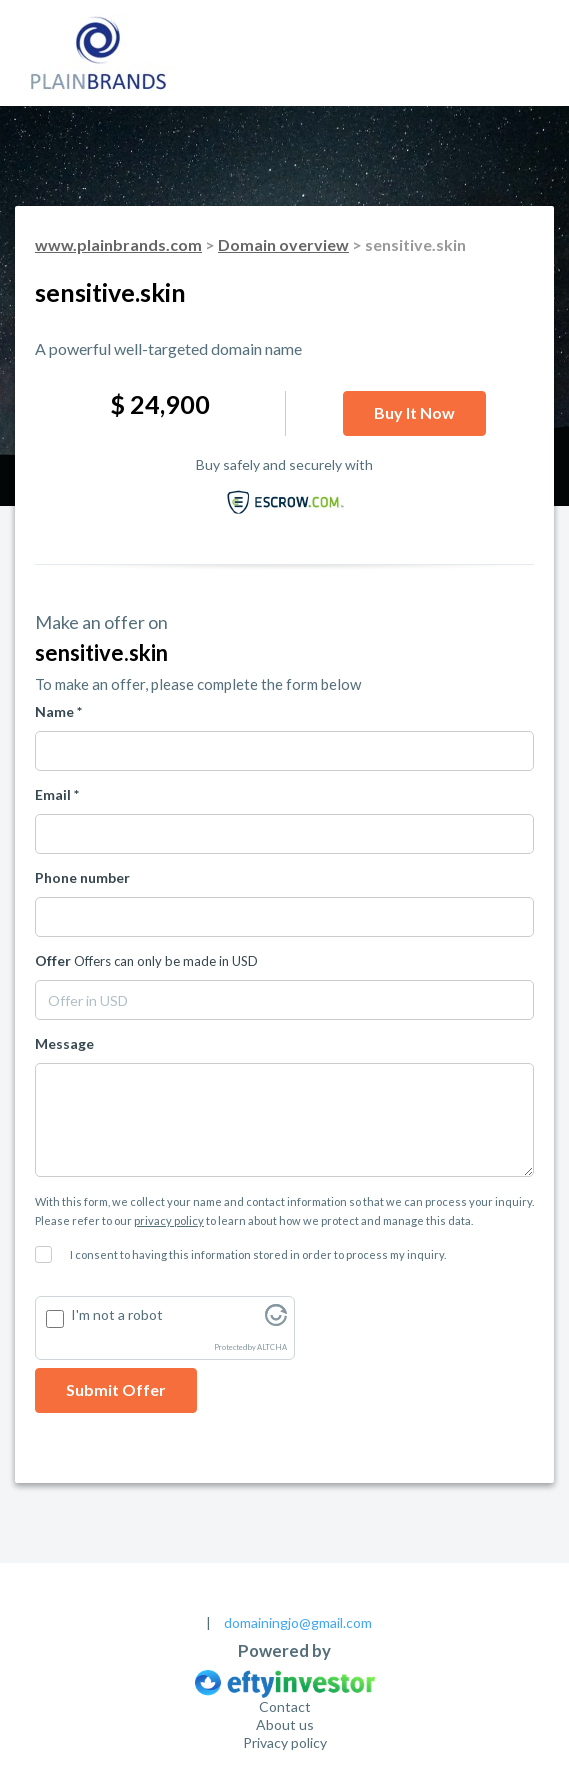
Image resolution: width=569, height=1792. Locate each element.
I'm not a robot (117, 1314)
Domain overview (283, 244)
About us (285, 1724)
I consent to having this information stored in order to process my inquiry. (258, 1254)
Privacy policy (285, 1742)
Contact (285, 1706)
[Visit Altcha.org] (276, 1320)
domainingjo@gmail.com (298, 1622)
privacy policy (169, 1220)
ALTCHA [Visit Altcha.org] (272, 1347)
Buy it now (414, 412)
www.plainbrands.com (118, 244)
